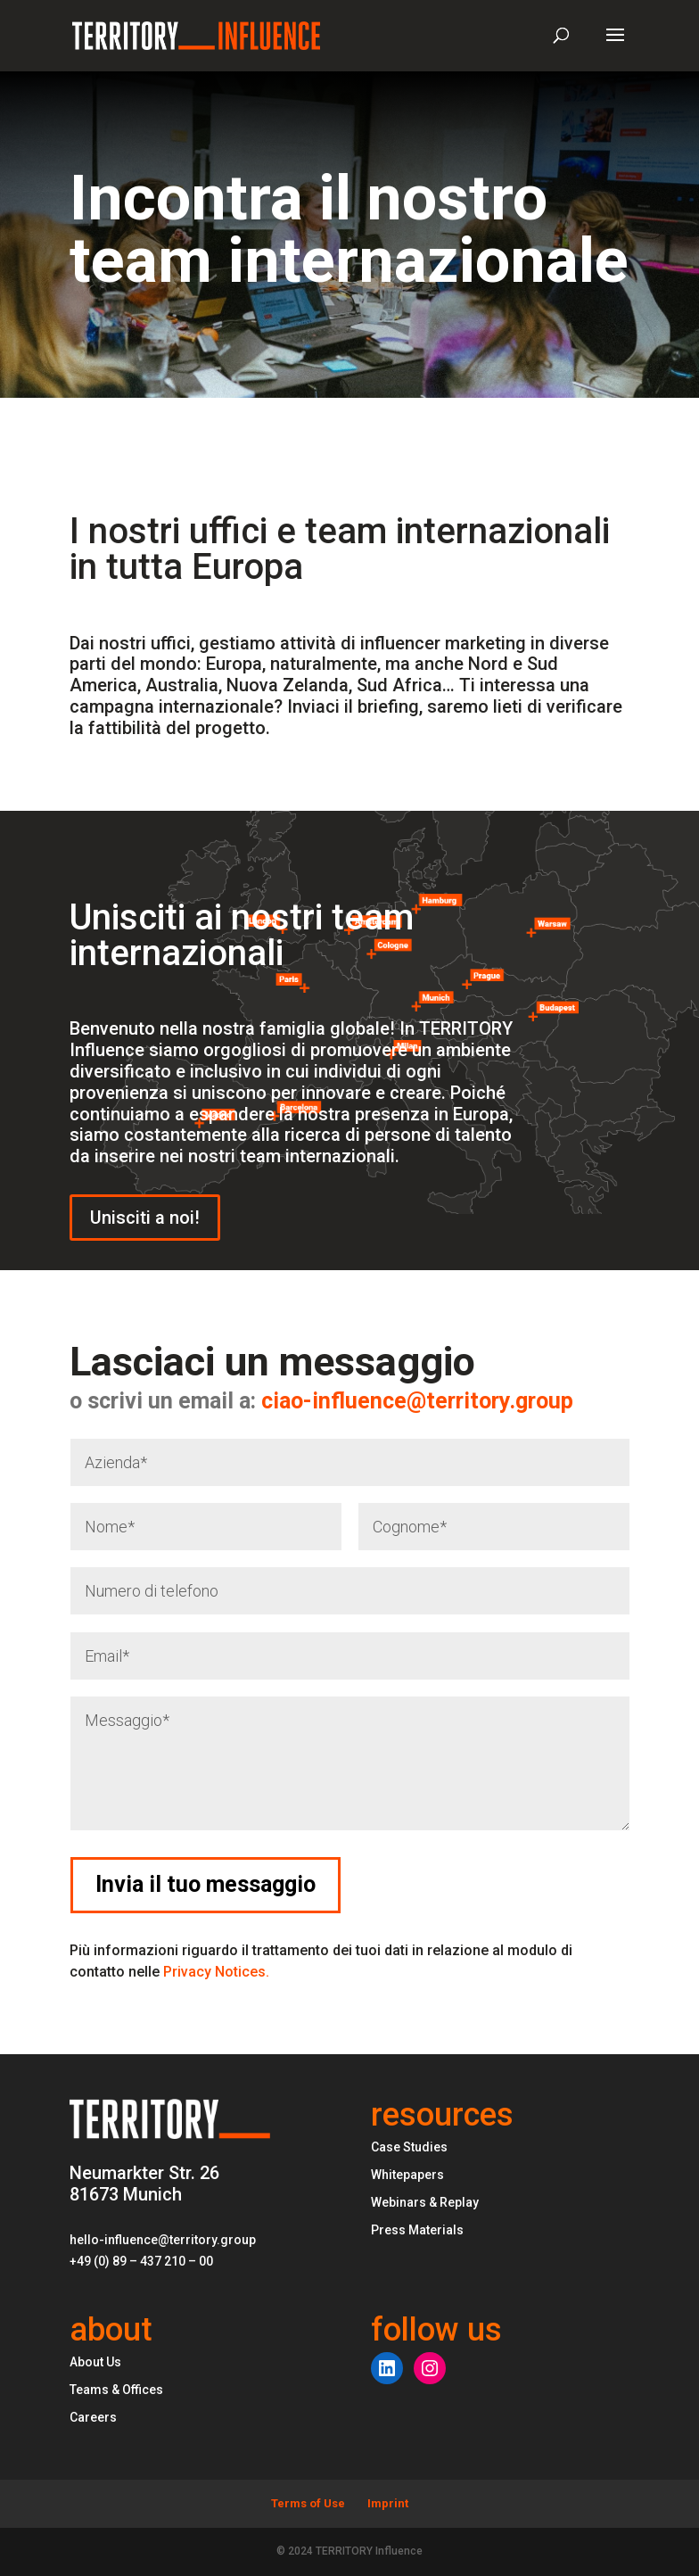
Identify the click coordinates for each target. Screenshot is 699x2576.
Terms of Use (308, 2503)
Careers (93, 2417)
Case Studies (409, 2147)
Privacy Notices (216, 1971)
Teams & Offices (116, 2389)
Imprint (387, 2503)
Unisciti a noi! (145, 1217)
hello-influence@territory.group (163, 2240)
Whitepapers (407, 2174)
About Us (95, 2362)
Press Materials (417, 2230)
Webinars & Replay (425, 2202)
